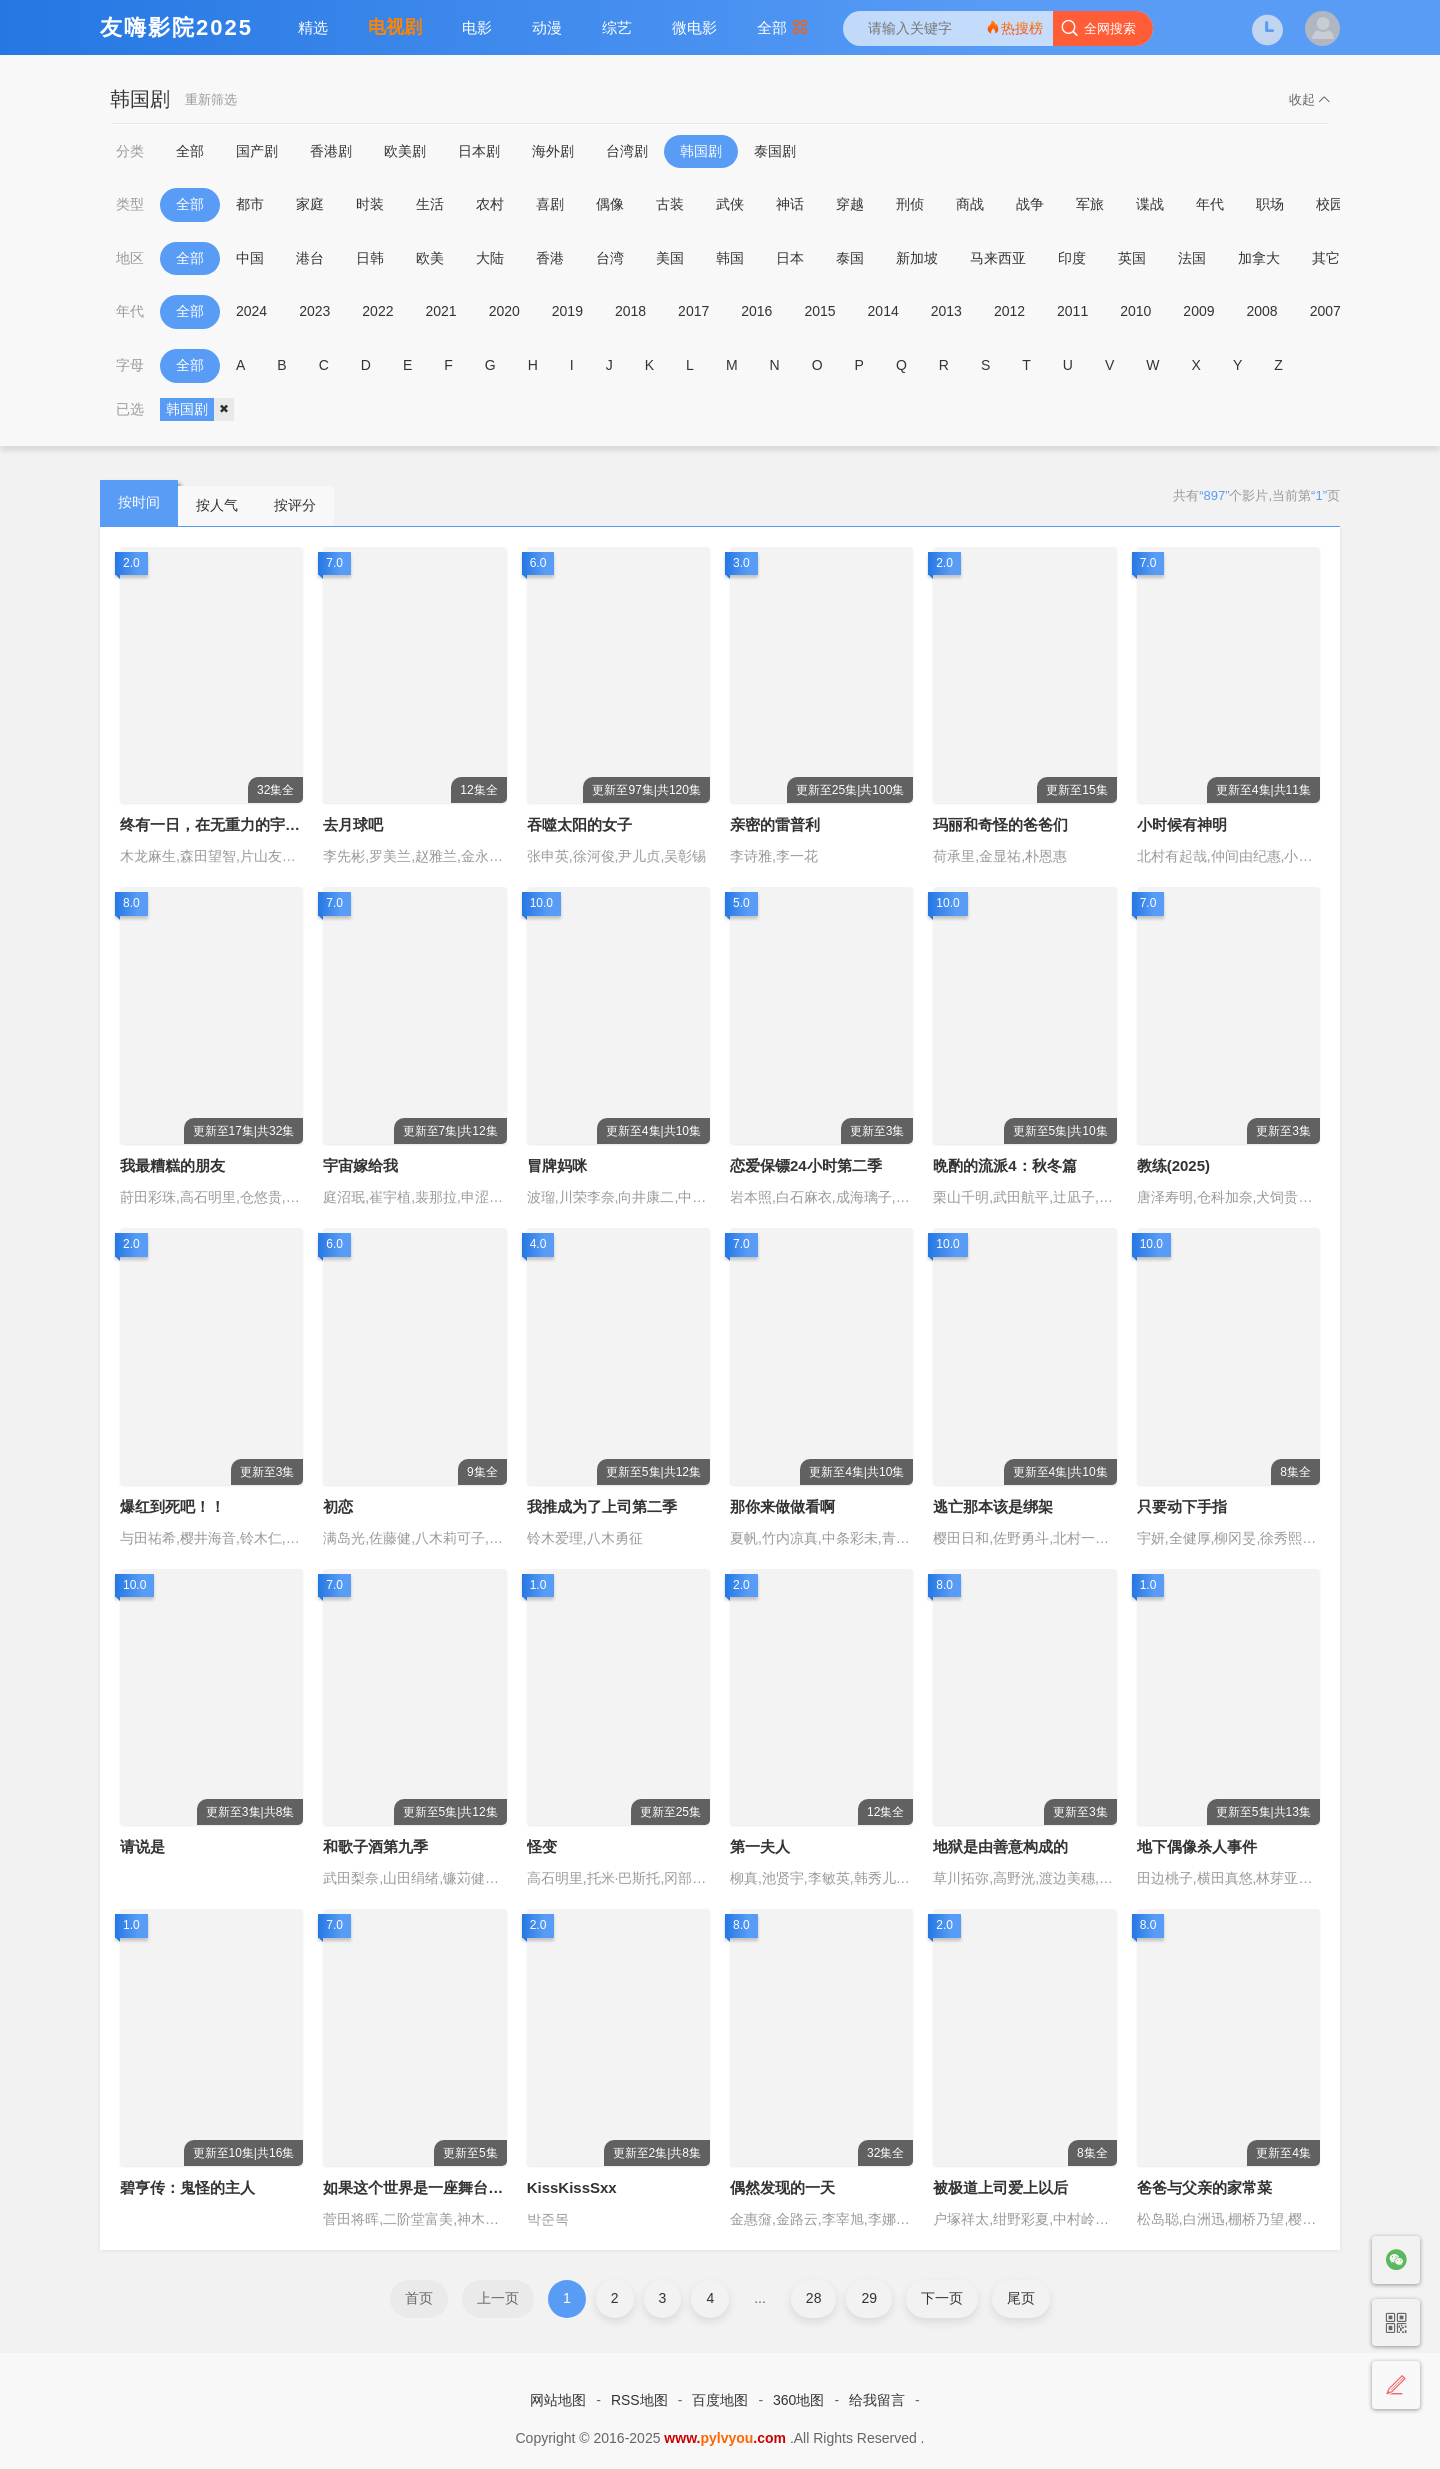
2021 (440, 311)
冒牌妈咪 (557, 1165)
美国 (670, 258)
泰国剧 (775, 151)
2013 (946, 311)
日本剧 (479, 151)
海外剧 (553, 151)
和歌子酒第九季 (375, 1846)
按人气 (217, 505)
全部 (782, 27)
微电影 (694, 27)
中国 (250, 258)
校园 (1330, 204)
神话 (790, 204)
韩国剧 (701, 151)
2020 (504, 311)
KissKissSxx (572, 2187)
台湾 (610, 258)
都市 (250, 204)
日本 (790, 258)
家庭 (310, 204)
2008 (1262, 311)
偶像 (610, 204)
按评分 (295, 505)
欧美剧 (405, 151)
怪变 (542, 1846)
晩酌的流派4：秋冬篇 (1004, 1165)
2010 (1135, 311)
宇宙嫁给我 (360, 1165)
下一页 (942, 2298)
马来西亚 (998, 258)
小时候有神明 (1182, 824)
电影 (477, 27)
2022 (377, 311)
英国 (1132, 258)
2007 (1325, 311)
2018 (630, 311)
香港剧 (331, 151)
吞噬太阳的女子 (579, 824)
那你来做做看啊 (782, 1506)
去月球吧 (353, 824)
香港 (550, 258)
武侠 (730, 204)
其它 (1326, 258)
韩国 (730, 258)
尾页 (1021, 2298)
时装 (370, 204)
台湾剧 (627, 151)
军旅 (1090, 204)
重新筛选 (211, 99)
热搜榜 (1014, 27)
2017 (693, 311)
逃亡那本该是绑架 (993, 1506)
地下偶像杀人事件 (1197, 1846)
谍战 (1150, 204)
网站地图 (558, 2400)
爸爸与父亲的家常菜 (1204, 2187)
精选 (313, 27)
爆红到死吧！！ (172, 1506)
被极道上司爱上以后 (1000, 2187)
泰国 (850, 258)
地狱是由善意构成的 (1000, 1846)
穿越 (850, 204)
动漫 (547, 27)
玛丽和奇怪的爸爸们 (1000, 824)
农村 (490, 204)
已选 (130, 409)
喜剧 (550, 204)
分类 (130, 151)
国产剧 (257, 151)
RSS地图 (639, 2400)
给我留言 (877, 2400)
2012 (1009, 311)
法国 (1192, 258)
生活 (430, 204)
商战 (970, 204)
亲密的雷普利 (775, 824)
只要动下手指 (1182, 1506)
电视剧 (395, 27)
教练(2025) (1173, 1165)
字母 (130, 365)
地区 (130, 258)
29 (869, 2298)
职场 (1270, 204)
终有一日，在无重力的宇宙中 (217, 824)
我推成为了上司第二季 (602, 1506)
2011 (1072, 311)
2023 (314, 311)
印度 (1072, 258)
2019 (567, 311)
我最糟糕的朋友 (172, 1165)
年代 (1210, 204)
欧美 (430, 258)
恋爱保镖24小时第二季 (806, 1165)
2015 (819, 311)
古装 (670, 204)
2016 (756, 311)
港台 (310, 258)
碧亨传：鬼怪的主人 (187, 2187)
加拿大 (1259, 258)
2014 (883, 311)
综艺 (617, 27)
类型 (130, 204)
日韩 (370, 258)
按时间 (139, 502)
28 (814, 2298)
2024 (251, 311)
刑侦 (910, 204)
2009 (1198, 311)
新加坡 (917, 258)
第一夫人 (760, 1846)
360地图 (798, 2400)
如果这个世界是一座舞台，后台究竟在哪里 (465, 2187)
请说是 (142, 1846)
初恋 (338, 1506)
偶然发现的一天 (782, 2187)
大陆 (490, 258)
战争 (1030, 204)
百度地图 (720, 2400)
